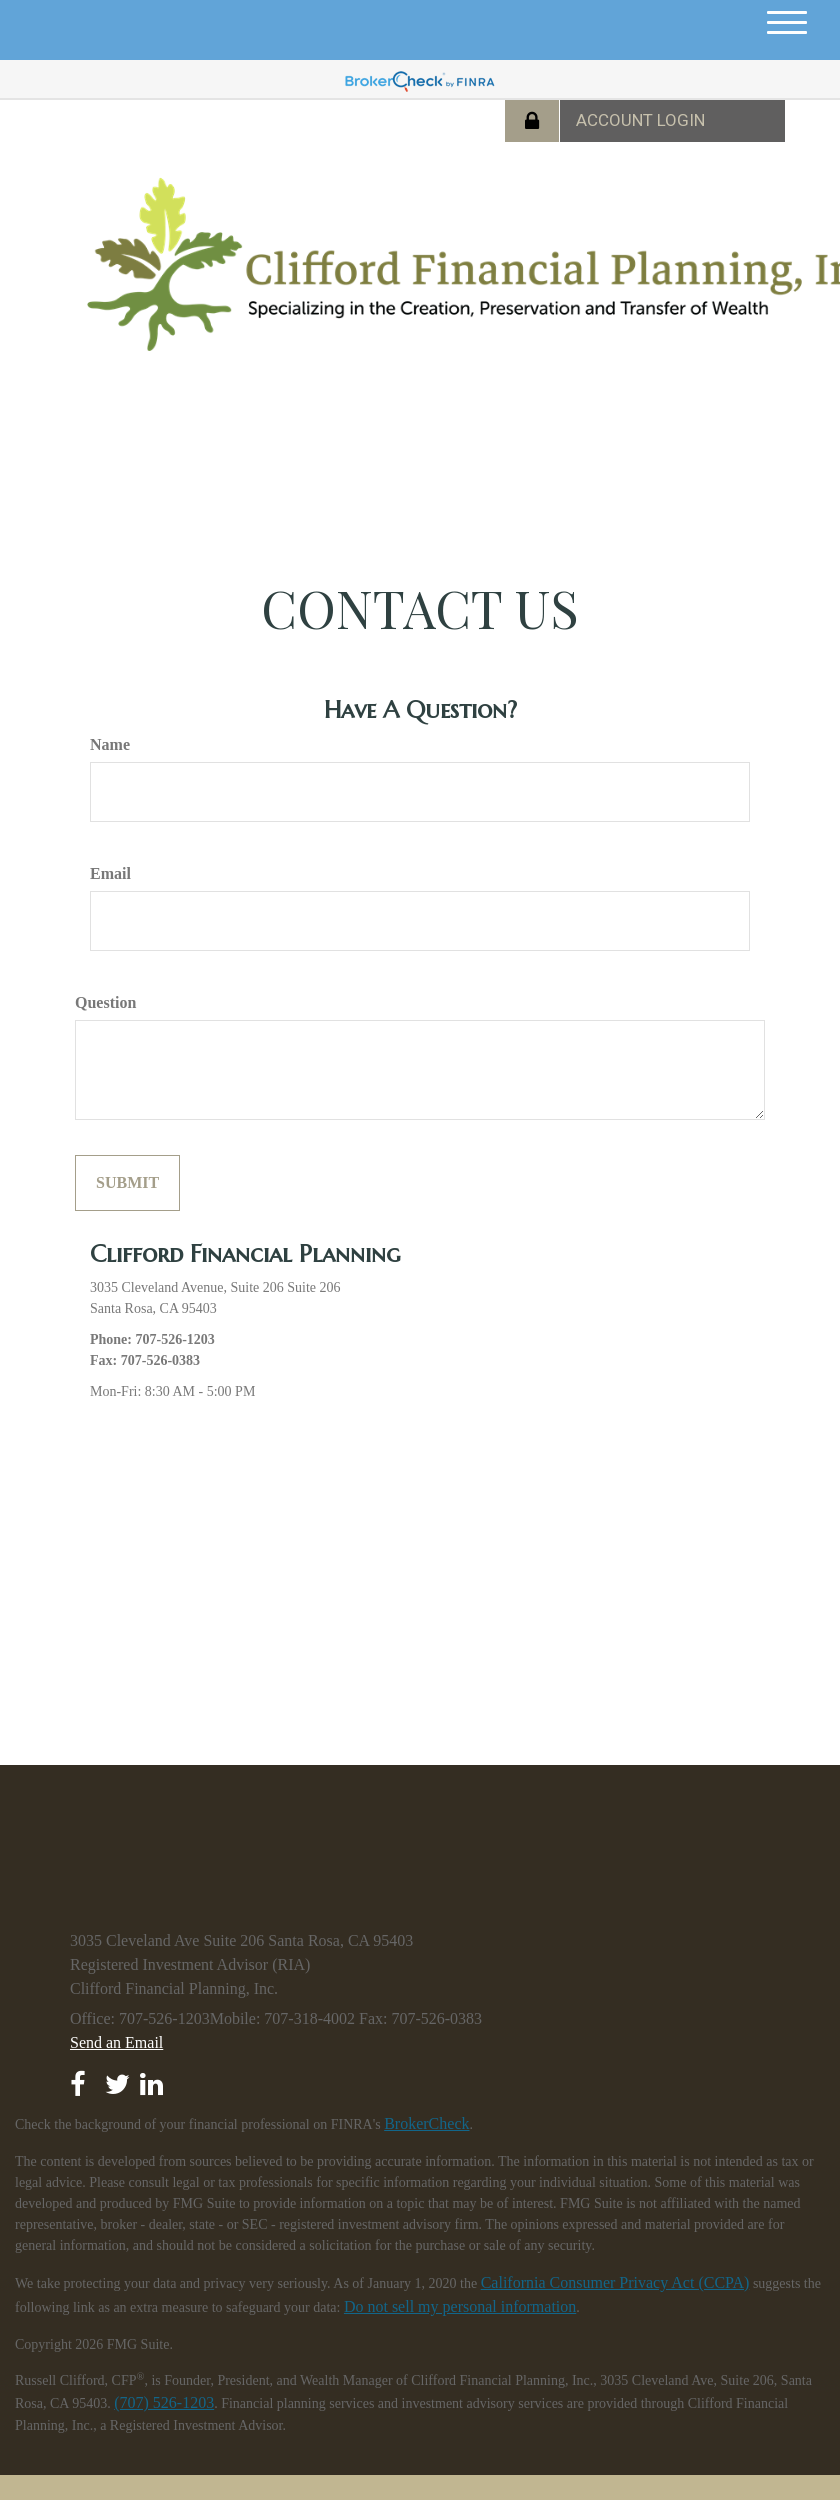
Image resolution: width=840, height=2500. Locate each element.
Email (110, 873)
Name (110, 744)
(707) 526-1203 (164, 2402)
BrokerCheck (426, 2123)
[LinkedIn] (153, 2078)
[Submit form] (127, 1183)
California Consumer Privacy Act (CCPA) (615, 2282)
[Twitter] (118, 2078)
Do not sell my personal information (460, 2306)
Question (105, 1002)
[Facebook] (83, 2078)
